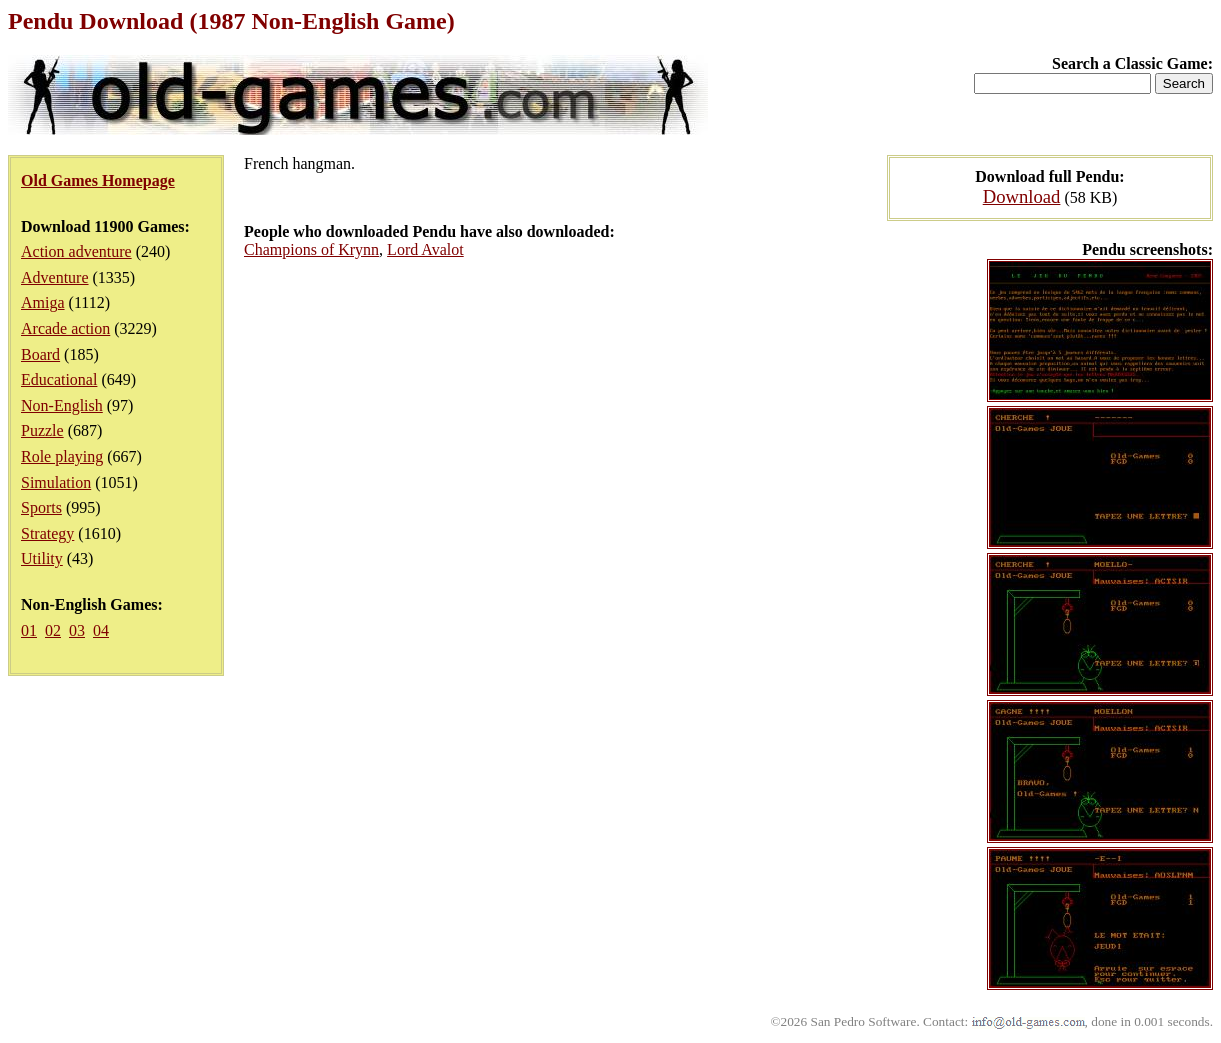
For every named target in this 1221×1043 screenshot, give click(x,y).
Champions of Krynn (311, 249)
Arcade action (65, 328)
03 (77, 630)
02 (53, 630)
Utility (42, 558)
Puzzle (42, 430)
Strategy (47, 533)
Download (1022, 196)
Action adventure (76, 251)
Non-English (62, 405)
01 (29, 630)
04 (101, 630)
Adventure (55, 277)
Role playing (62, 456)
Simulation (56, 482)
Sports (41, 507)
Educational (59, 379)
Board (40, 354)
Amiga (43, 302)
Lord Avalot (425, 249)
